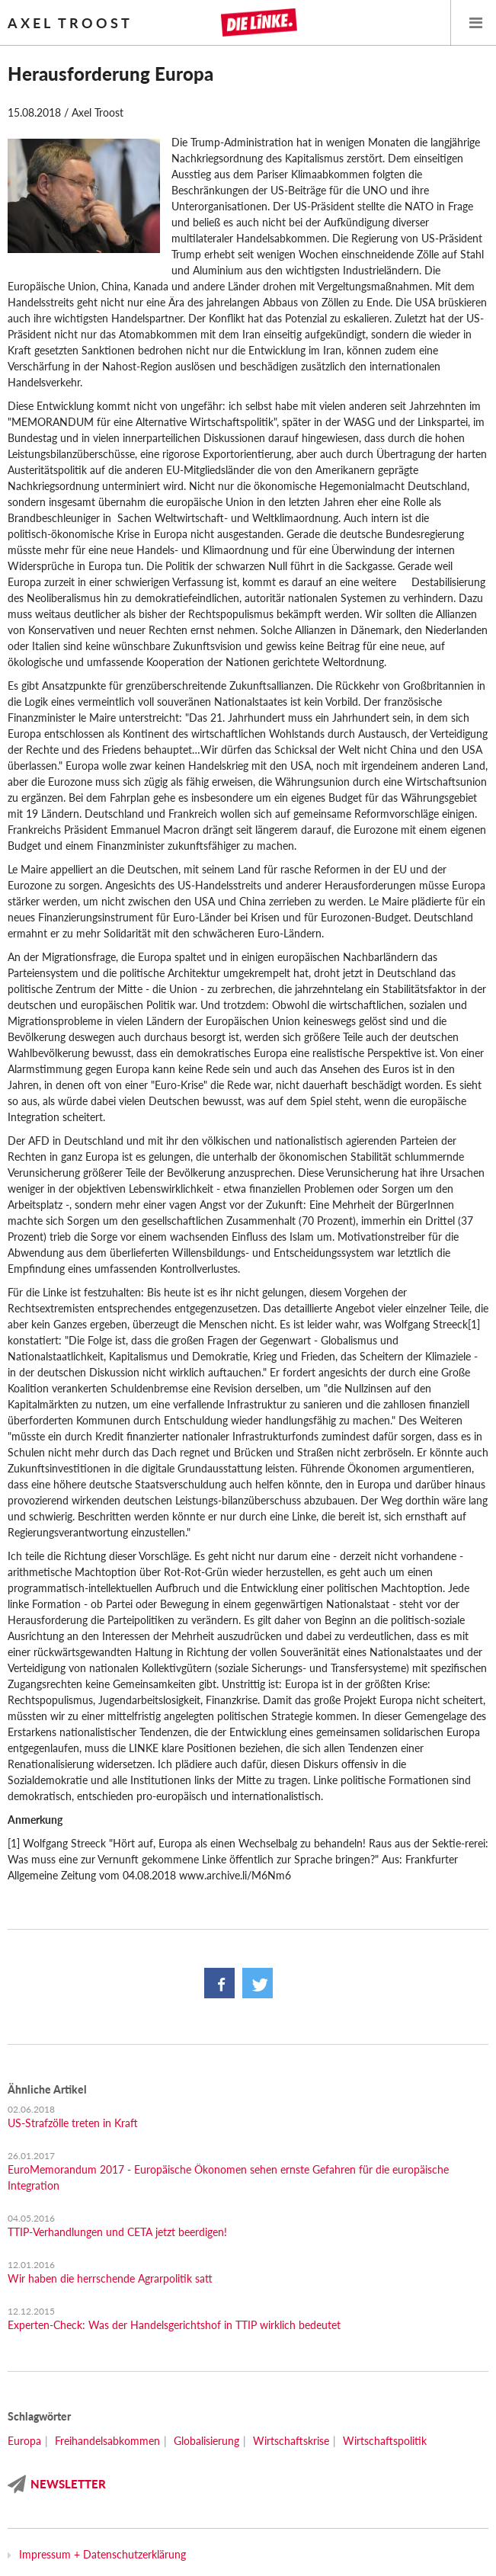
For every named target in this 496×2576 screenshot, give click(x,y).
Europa (24, 2440)
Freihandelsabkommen (107, 2440)
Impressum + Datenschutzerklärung (102, 2554)
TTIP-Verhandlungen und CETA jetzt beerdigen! (117, 2231)
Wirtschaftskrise (291, 2440)
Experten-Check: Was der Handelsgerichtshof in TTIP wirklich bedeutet (174, 2324)
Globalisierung (206, 2440)
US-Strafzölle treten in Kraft (73, 2122)
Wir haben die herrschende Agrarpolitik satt (110, 2278)
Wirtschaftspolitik (385, 2440)
